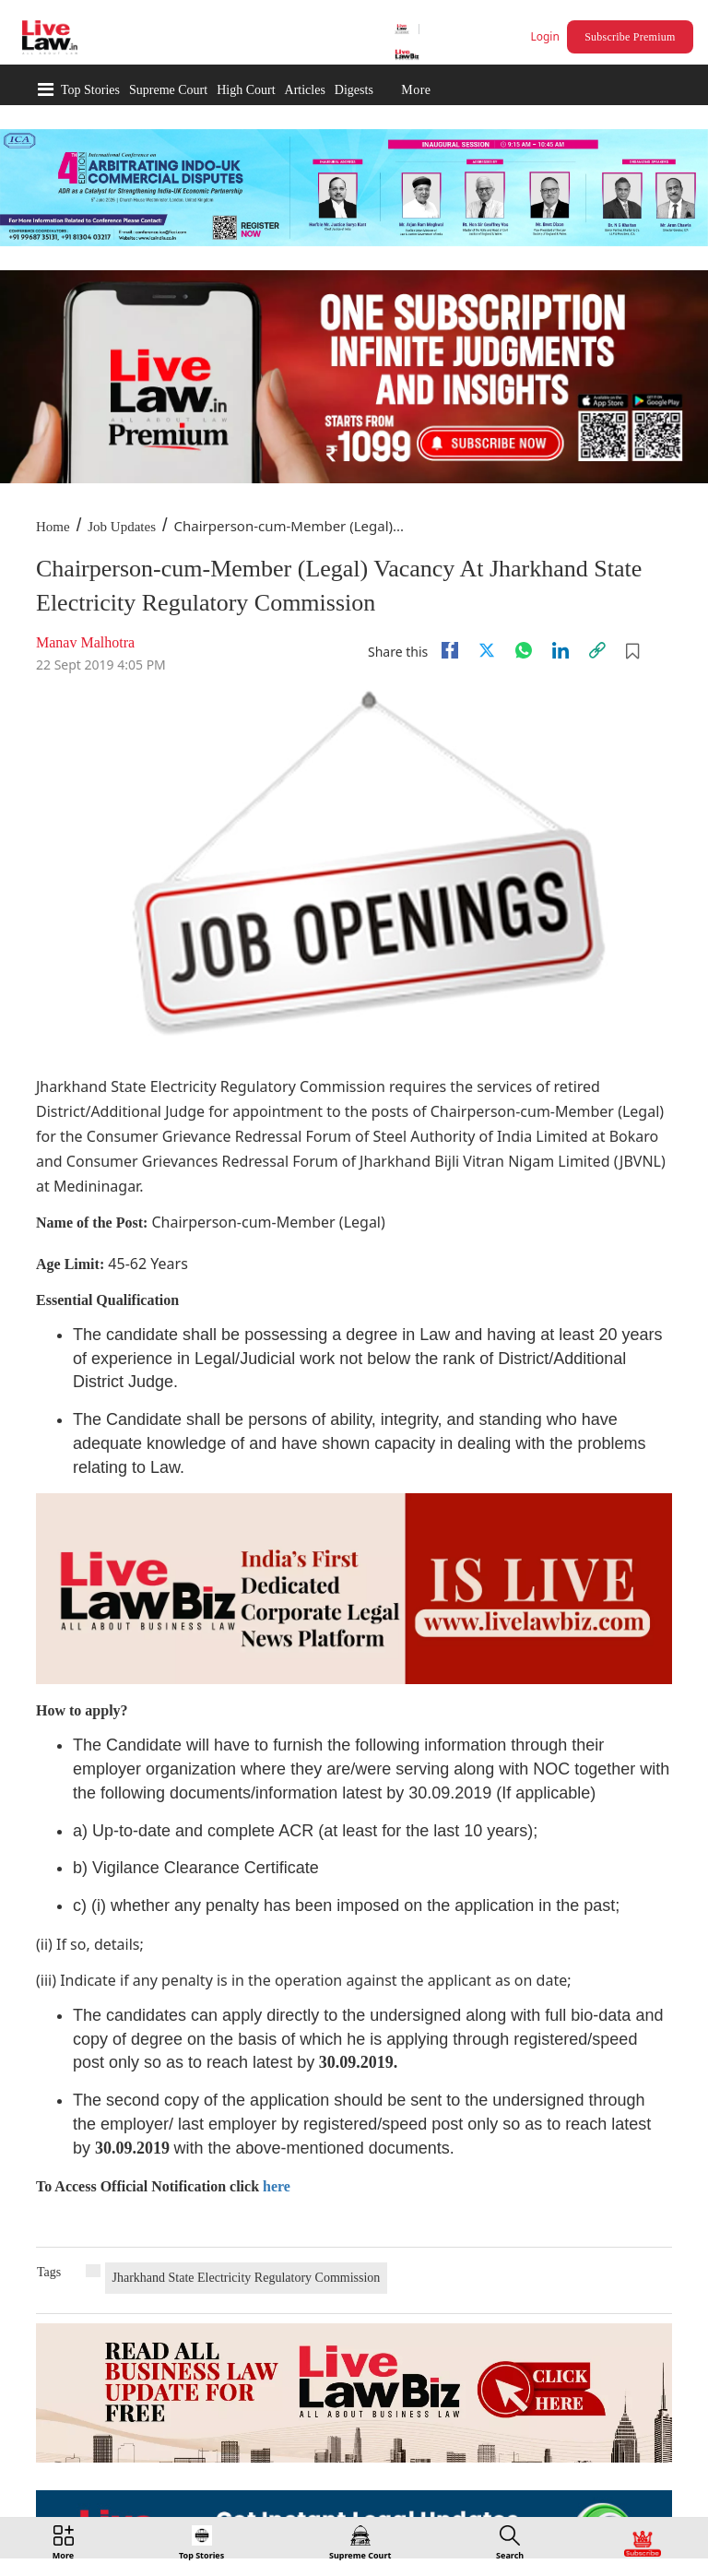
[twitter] (486, 650)
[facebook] (450, 650)
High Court (246, 90)
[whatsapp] (523, 650)
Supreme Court (168, 90)
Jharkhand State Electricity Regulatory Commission (246, 2278)
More (416, 90)
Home (53, 526)
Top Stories (90, 90)
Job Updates (122, 526)
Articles (305, 90)
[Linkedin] (560, 650)
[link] (597, 650)
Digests (354, 90)
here (276, 2186)
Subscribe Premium (629, 36)
